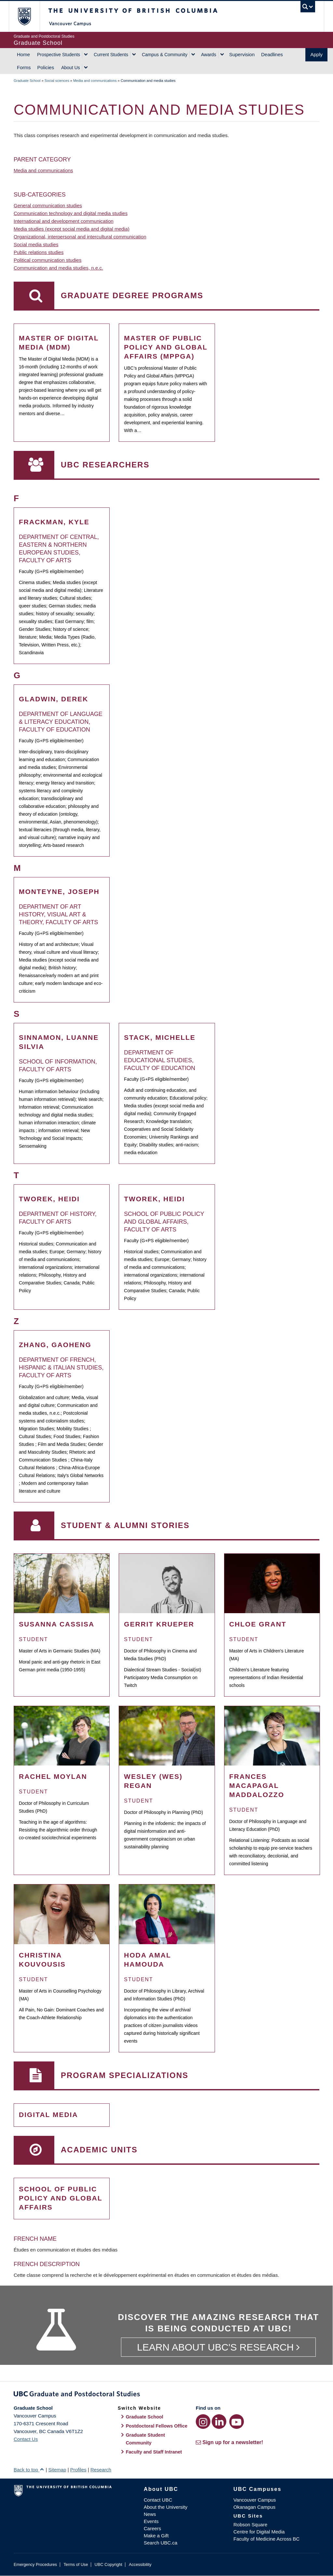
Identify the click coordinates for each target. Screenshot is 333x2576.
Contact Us (26, 2439)
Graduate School (27, 81)
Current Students (111, 54)
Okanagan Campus (254, 2507)
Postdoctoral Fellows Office (157, 2426)
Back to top (29, 2469)
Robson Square (250, 2524)
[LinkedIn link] (219, 2421)
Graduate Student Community (145, 2438)
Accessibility (140, 2564)
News (150, 2514)
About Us (70, 67)
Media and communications (95, 81)
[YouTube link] (236, 2421)
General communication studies (48, 205)
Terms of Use (75, 2564)
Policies (45, 67)
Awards (208, 54)
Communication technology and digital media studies (70, 213)
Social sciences (57, 81)
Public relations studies (38, 252)
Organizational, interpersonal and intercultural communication (80, 236)
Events (151, 2521)
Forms (24, 67)
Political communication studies (47, 260)
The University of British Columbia (29, 16)
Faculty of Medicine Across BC (266, 2539)
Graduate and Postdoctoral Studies (166, 2395)
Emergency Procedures (35, 2564)
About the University (165, 2507)
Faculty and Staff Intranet (154, 2452)
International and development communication (63, 221)
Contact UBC (158, 2500)
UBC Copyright (108, 2564)
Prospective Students (58, 54)
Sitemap (57, 2469)
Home (23, 54)
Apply (316, 54)
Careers (152, 2528)
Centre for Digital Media (259, 2531)
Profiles (78, 2469)
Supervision (242, 54)
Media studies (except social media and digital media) (71, 229)
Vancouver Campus (254, 2500)
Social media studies (36, 244)
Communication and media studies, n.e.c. (58, 268)
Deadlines (272, 54)
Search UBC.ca (160, 2542)
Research (100, 2469)
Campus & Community (164, 54)
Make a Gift (156, 2535)
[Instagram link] (203, 2421)
